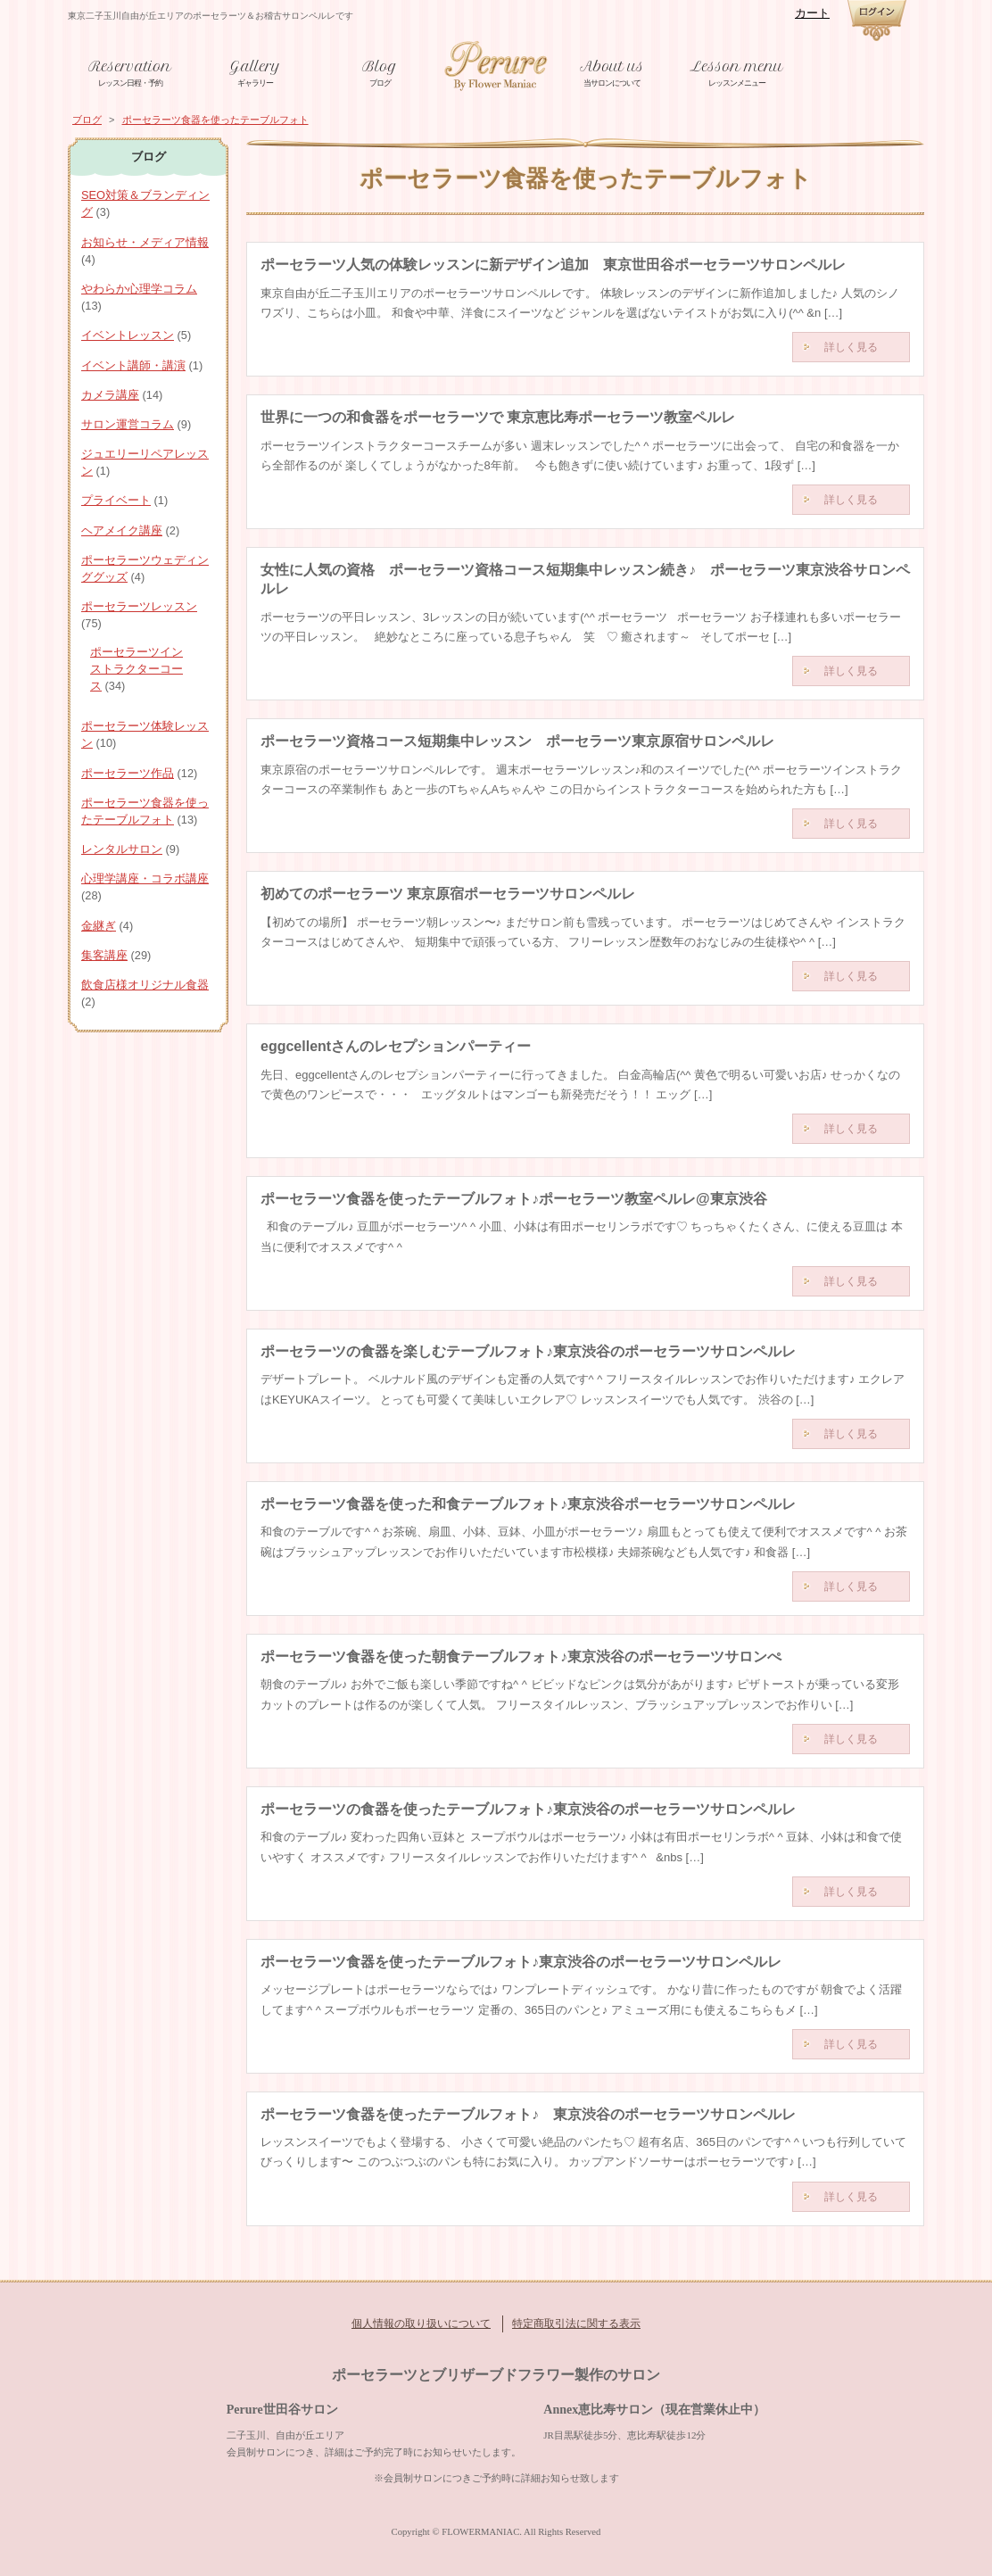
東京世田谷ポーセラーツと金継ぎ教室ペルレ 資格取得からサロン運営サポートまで (496, 65)
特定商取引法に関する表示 (576, 2323)
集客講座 (104, 955)
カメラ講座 (110, 395)
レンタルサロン (121, 849)
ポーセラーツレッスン (139, 606)
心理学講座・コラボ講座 (145, 878)
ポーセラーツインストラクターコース (136, 668)
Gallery (255, 66)
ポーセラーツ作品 (127, 773)
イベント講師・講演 (133, 365)
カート (812, 13)
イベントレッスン (127, 335)
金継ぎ (98, 925)
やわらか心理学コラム (139, 288)
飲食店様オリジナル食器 (145, 984)
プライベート (116, 500)
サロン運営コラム (127, 424)
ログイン (876, 20)
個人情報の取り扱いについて (421, 2323)
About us (612, 66)
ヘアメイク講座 (121, 530)
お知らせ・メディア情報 (145, 242)
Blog (379, 66)
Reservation (129, 66)
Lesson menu (736, 66)
